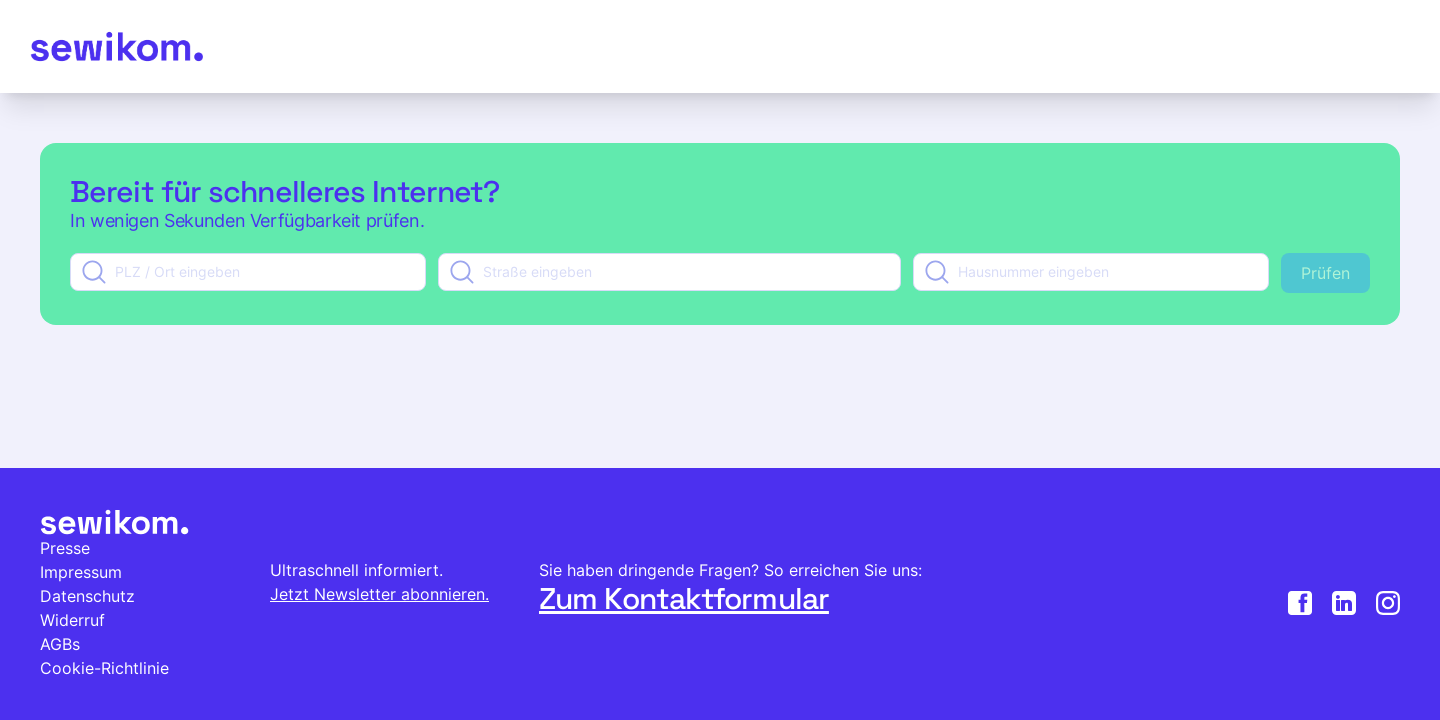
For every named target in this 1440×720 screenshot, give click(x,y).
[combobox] (248, 272)
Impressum (81, 572)
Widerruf (72, 620)
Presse (65, 548)
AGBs (60, 644)
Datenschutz (87, 596)
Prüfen (1325, 273)
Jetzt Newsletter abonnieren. (379, 594)
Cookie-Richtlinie (104, 668)
